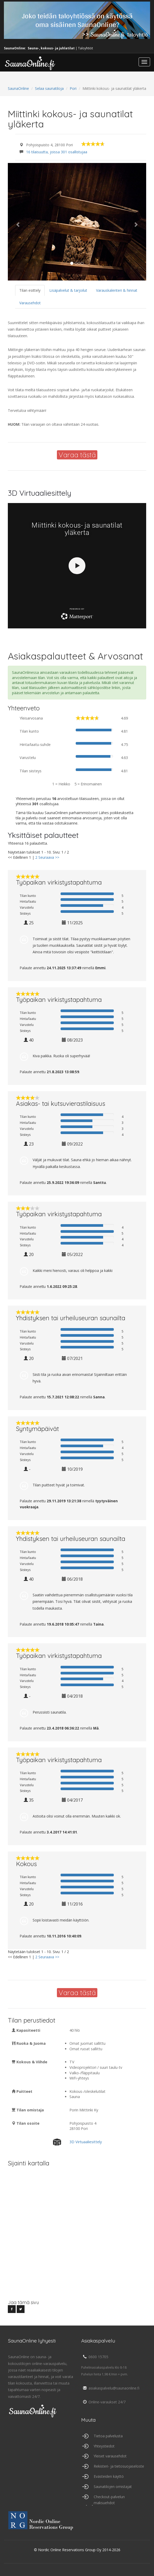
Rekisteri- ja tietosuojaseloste (119, 2466)
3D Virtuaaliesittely (85, 2141)
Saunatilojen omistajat (113, 2486)
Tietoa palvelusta (108, 2435)
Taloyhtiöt (85, 48)
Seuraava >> (48, 857)
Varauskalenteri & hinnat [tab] (116, 290)
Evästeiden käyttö (109, 2476)
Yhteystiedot (104, 2446)
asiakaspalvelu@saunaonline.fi (110, 2388)
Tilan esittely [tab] (29, 290)
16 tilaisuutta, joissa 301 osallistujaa (56, 151)
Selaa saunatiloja (49, 88)
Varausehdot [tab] (30, 302)
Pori (73, 88)
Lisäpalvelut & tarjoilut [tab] (68, 290)
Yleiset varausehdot (110, 2456)
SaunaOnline (18, 88)
